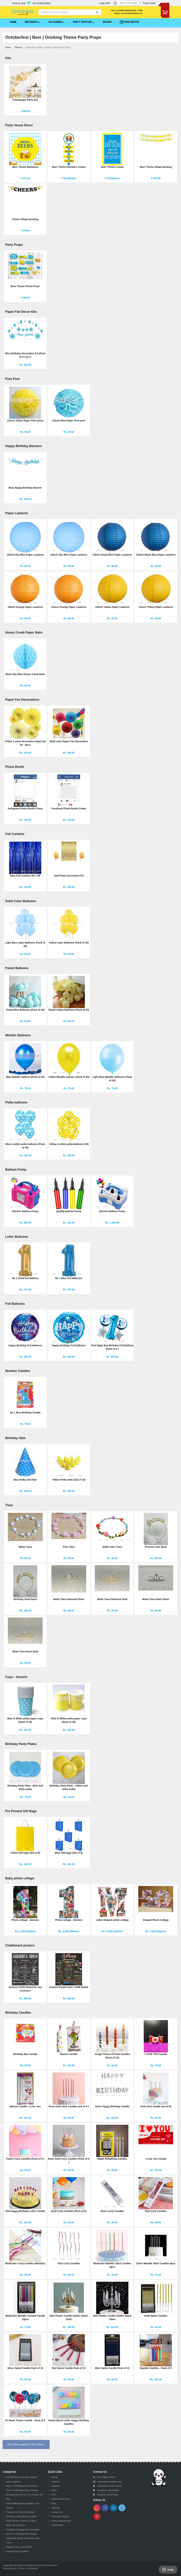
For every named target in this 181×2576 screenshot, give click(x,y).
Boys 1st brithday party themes (22, 2486)
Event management (61, 2520)
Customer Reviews (60, 2499)
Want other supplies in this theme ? (26, 2444)
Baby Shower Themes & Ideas (21, 2520)
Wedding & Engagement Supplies (23, 2529)
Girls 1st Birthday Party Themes (22, 2490)
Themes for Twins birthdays (20, 2512)
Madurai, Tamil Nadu (107, 2494)
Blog (53, 2503)
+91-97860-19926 (122, 10)
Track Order (149, 3)
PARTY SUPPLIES (83, 22)
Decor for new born (15, 2525)
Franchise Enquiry (60, 2516)
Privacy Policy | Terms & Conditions (20, 2568)
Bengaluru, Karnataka (108, 2490)
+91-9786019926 (41, 3)
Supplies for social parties (19, 2547)
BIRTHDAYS (32, 22)
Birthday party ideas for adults (21, 2516)
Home (54, 2477)
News (54, 2490)
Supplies (55, 2486)
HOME (13, 22)
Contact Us (57, 2512)
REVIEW (107, 22)
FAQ (53, 2494)
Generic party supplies (17, 2551)
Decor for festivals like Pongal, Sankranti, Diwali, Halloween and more (22, 2538)
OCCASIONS (56, 22)
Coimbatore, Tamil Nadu (109, 2486)
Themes (55, 2481)
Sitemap (55, 2507)
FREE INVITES (129, 22)
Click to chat (19, 3)
